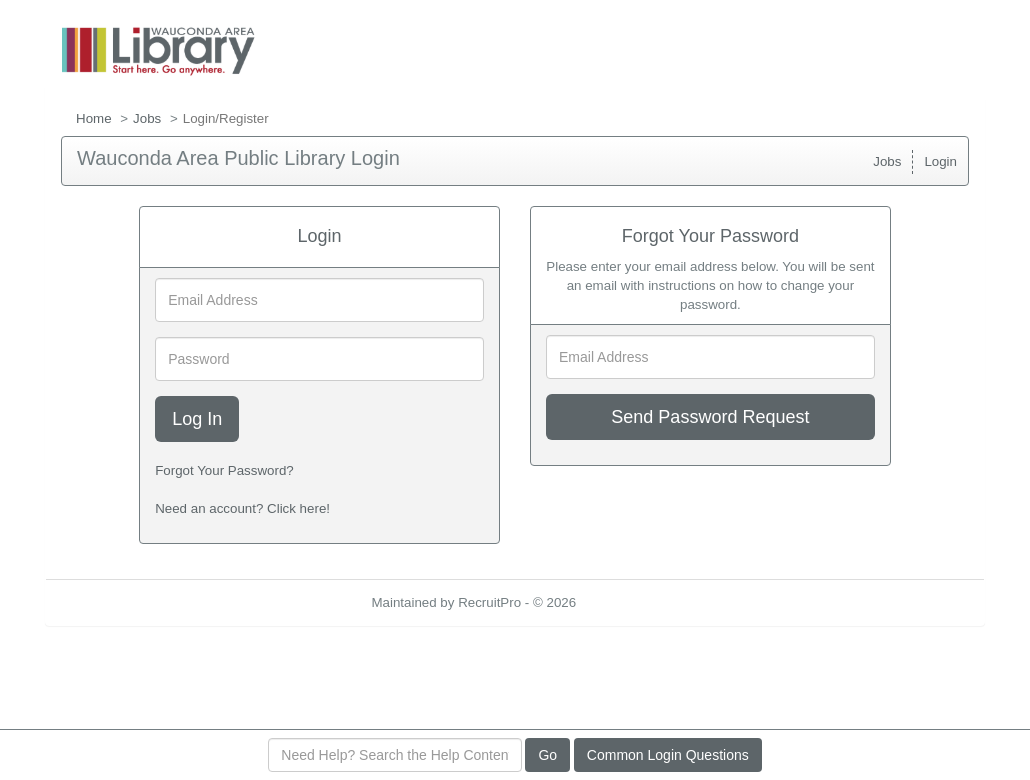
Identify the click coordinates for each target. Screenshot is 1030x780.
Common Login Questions (668, 755)
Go (547, 755)
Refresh (635, 602)
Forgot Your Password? (224, 470)
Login (940, 161)
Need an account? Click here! (242, 508)
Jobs (147, 118)
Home (94, 118)
